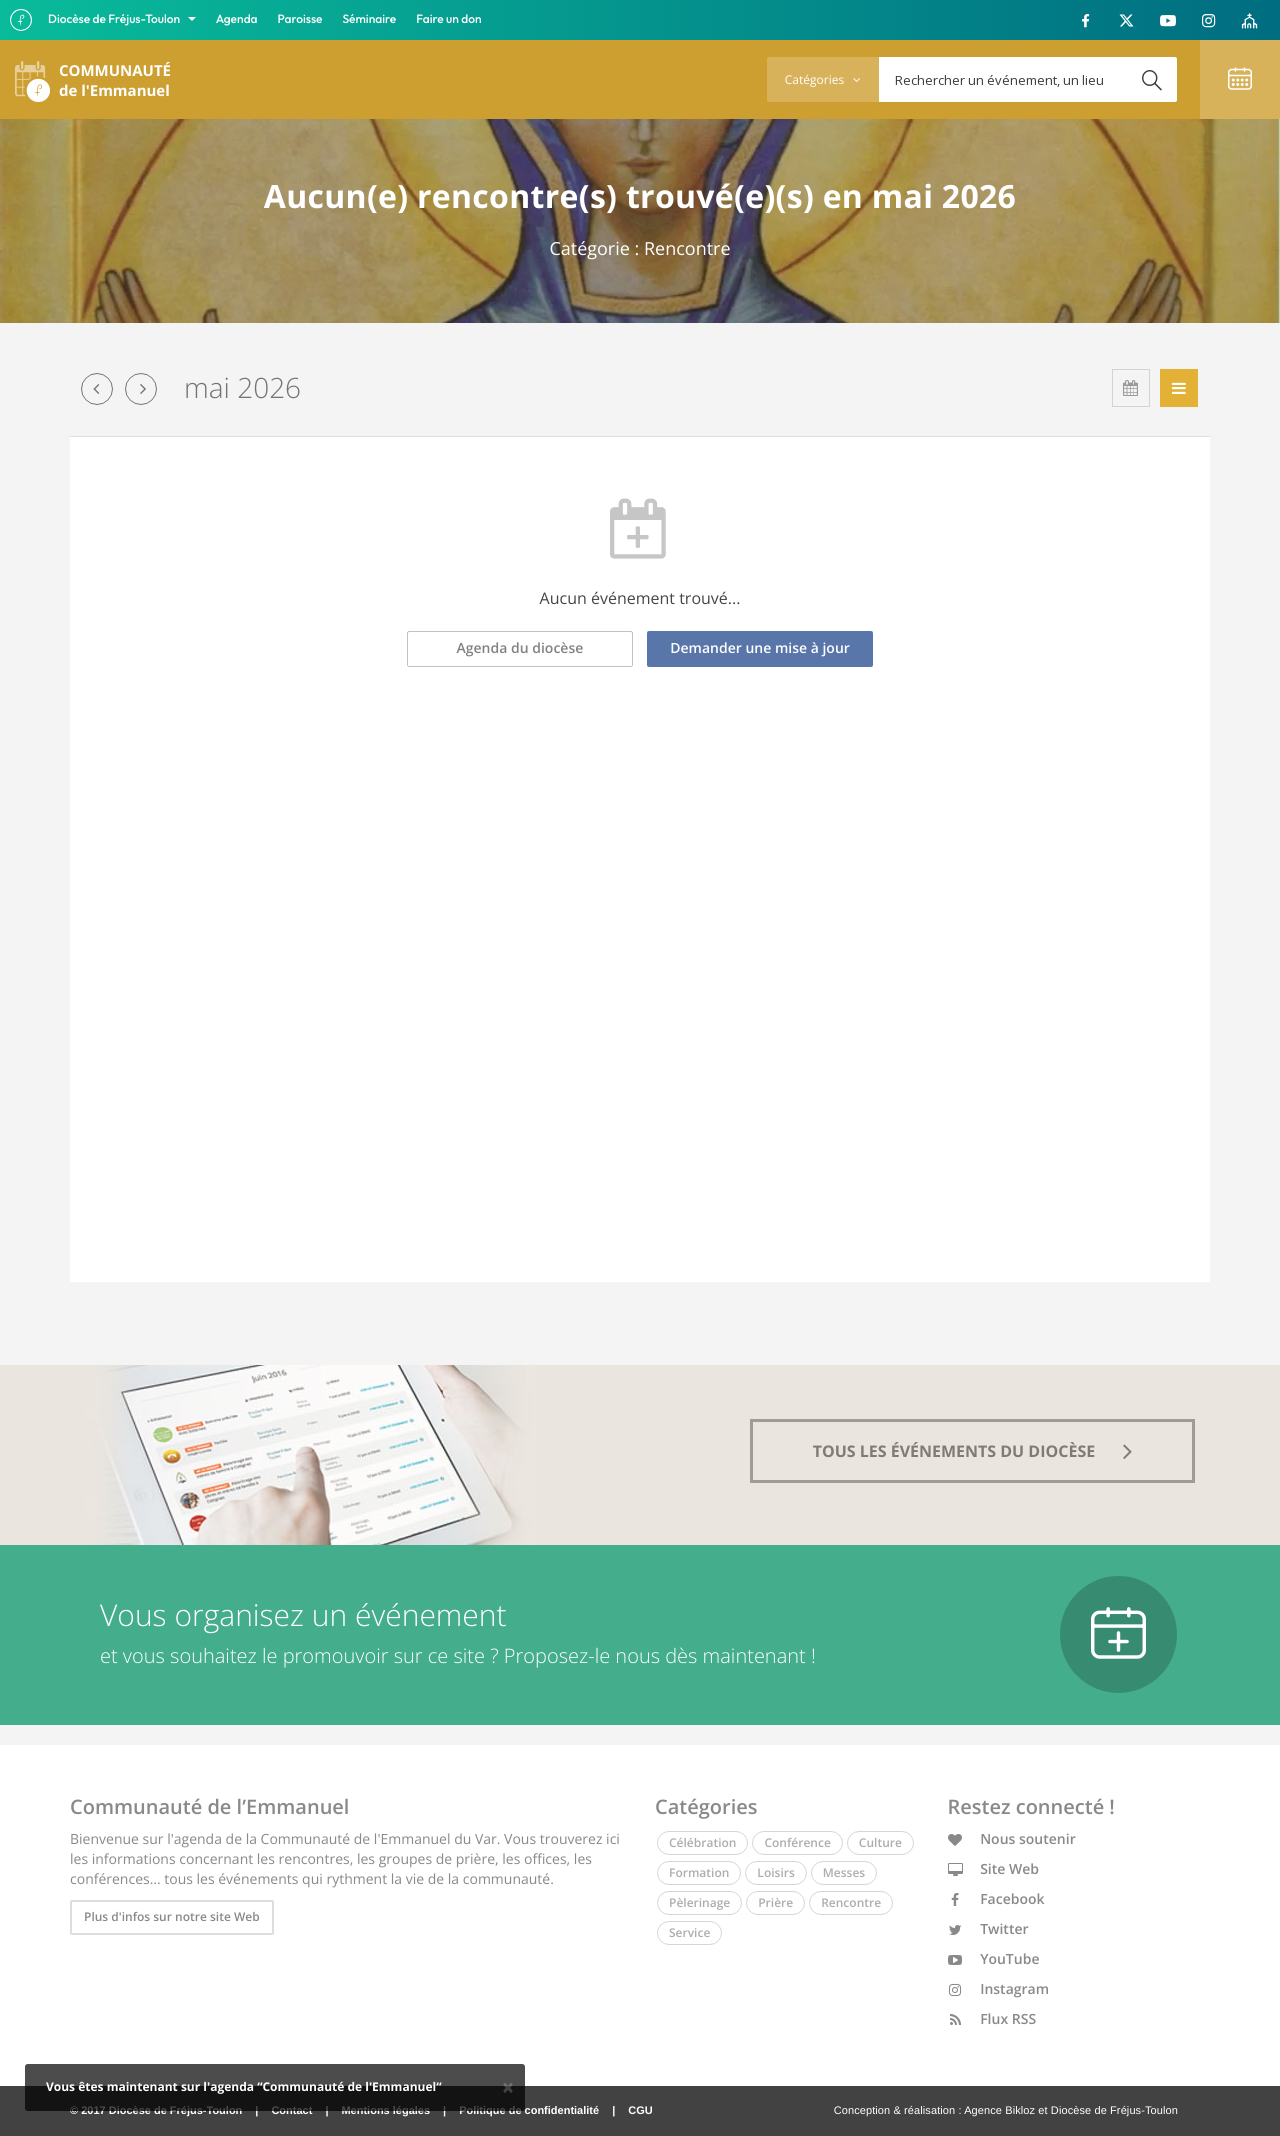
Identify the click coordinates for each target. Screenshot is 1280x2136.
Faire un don (448, 19)
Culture (880, 1842)
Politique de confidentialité (529, 2111)
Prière (775, 1902)
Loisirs (775, 1872)
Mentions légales (385, 2111)
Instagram (999, 1989)
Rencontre (851, 1902)
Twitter (988, 1929)
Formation (699, 1872)
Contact (291, 2111)
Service (689, 1932)
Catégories (823, 79)
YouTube (994, 1959)
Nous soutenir (1012, 1839)
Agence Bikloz (999, 2111)
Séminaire (370, 19)
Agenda (237, 19)
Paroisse (300, 19)
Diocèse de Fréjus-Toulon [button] (115, 19)
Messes (844, 1872)
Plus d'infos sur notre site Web (172, 1916)
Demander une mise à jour (760, 648)
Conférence (797, 1842)
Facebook (996, 1899)
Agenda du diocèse (520, 648)
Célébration (702, 1842)
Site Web (994, 1869)
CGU (640, 2111)
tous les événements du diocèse (973, 1451)
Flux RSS (992, 2019)
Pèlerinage (699, 1902)
